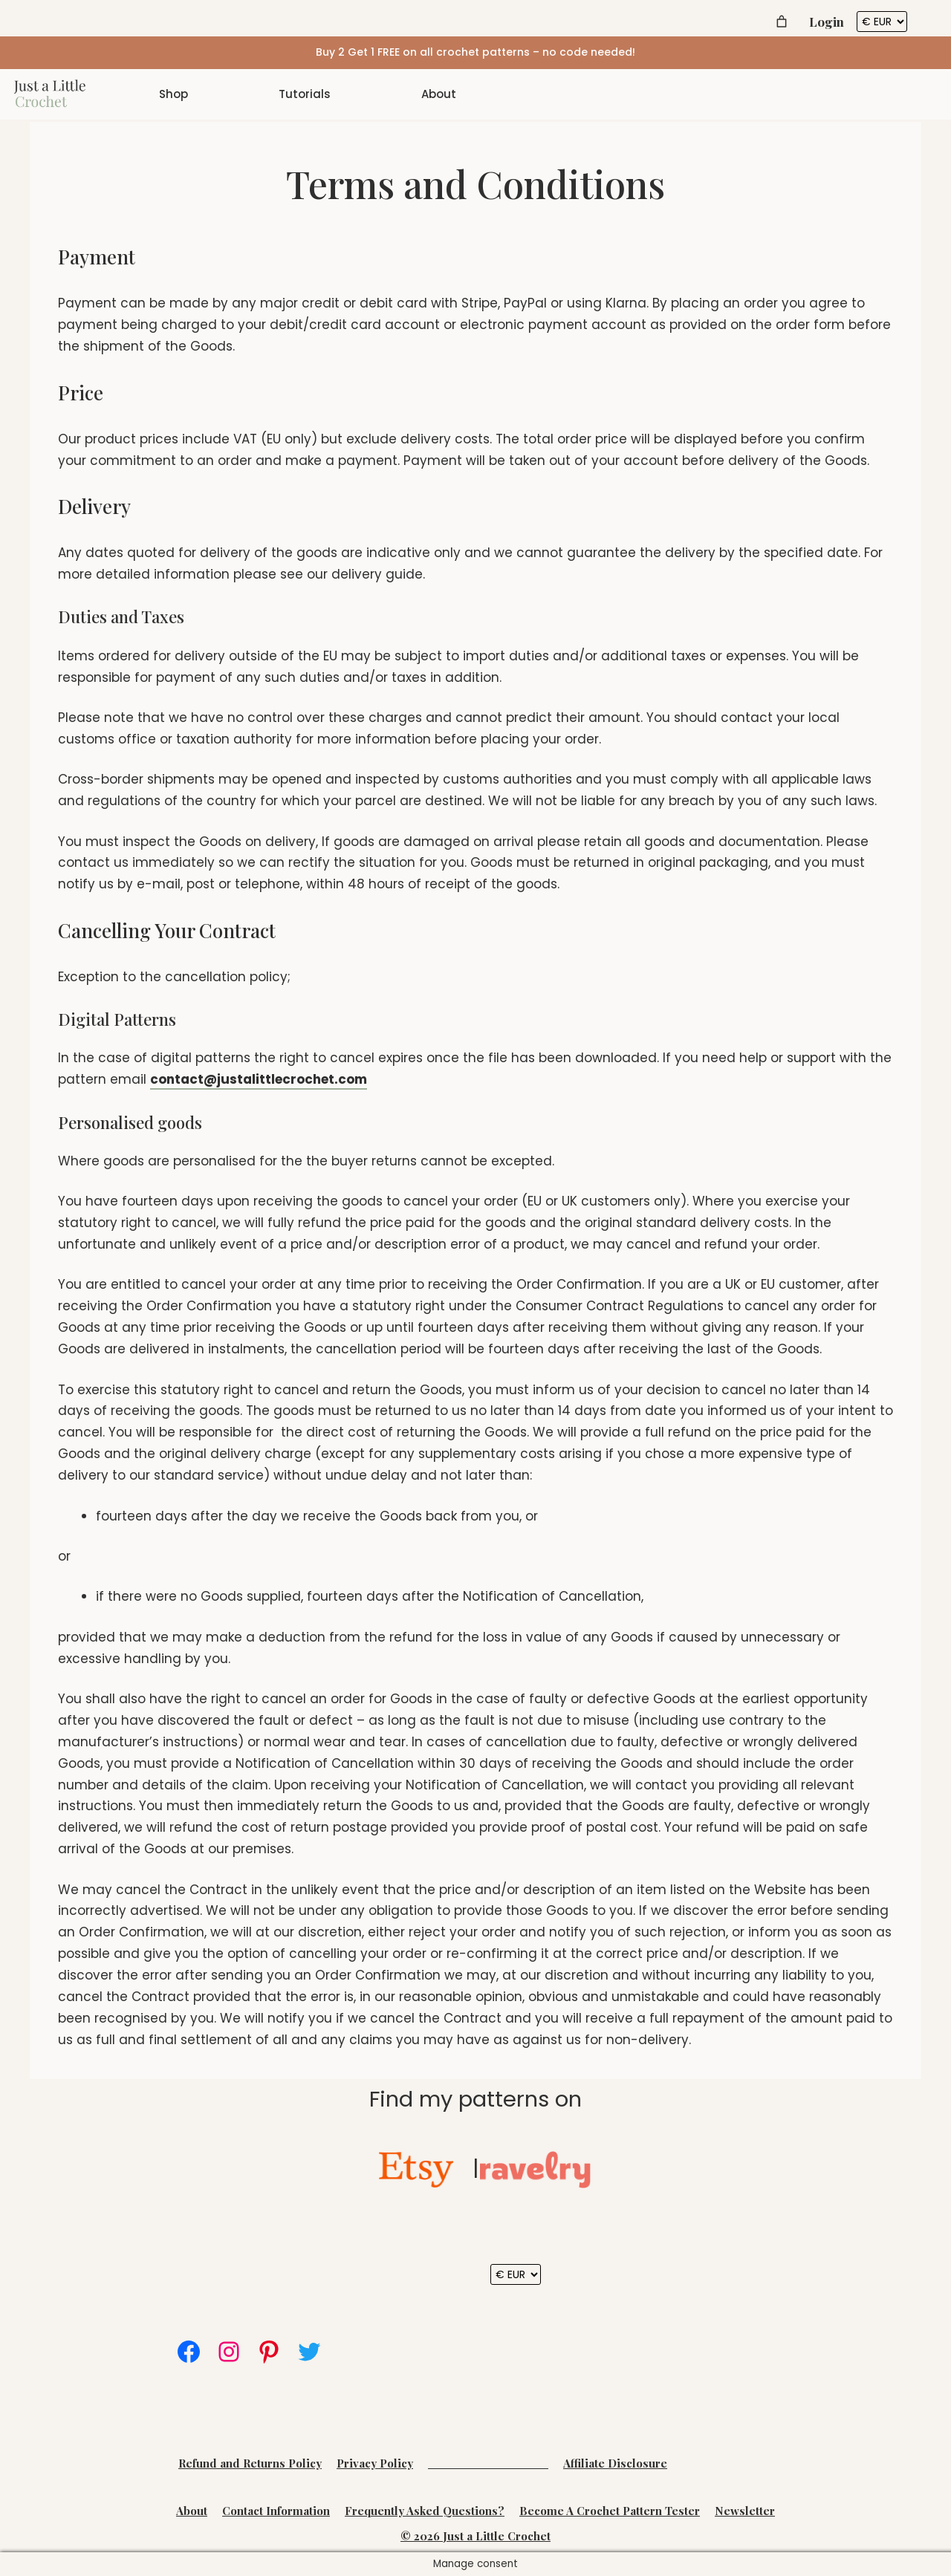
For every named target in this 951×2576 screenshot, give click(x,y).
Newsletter (745, 2510)
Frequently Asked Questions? (424, 2510)
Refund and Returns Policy (250, 2463)
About (438, 94)
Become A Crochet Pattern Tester (609, 2510)
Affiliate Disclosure (615, 2463)
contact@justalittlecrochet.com (258, 1079)
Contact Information (276, 2510)
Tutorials (305, 94)
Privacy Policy (375, 2463)
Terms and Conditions (488, 2463)
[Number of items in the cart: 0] (781, 21)
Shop (173, 94)
